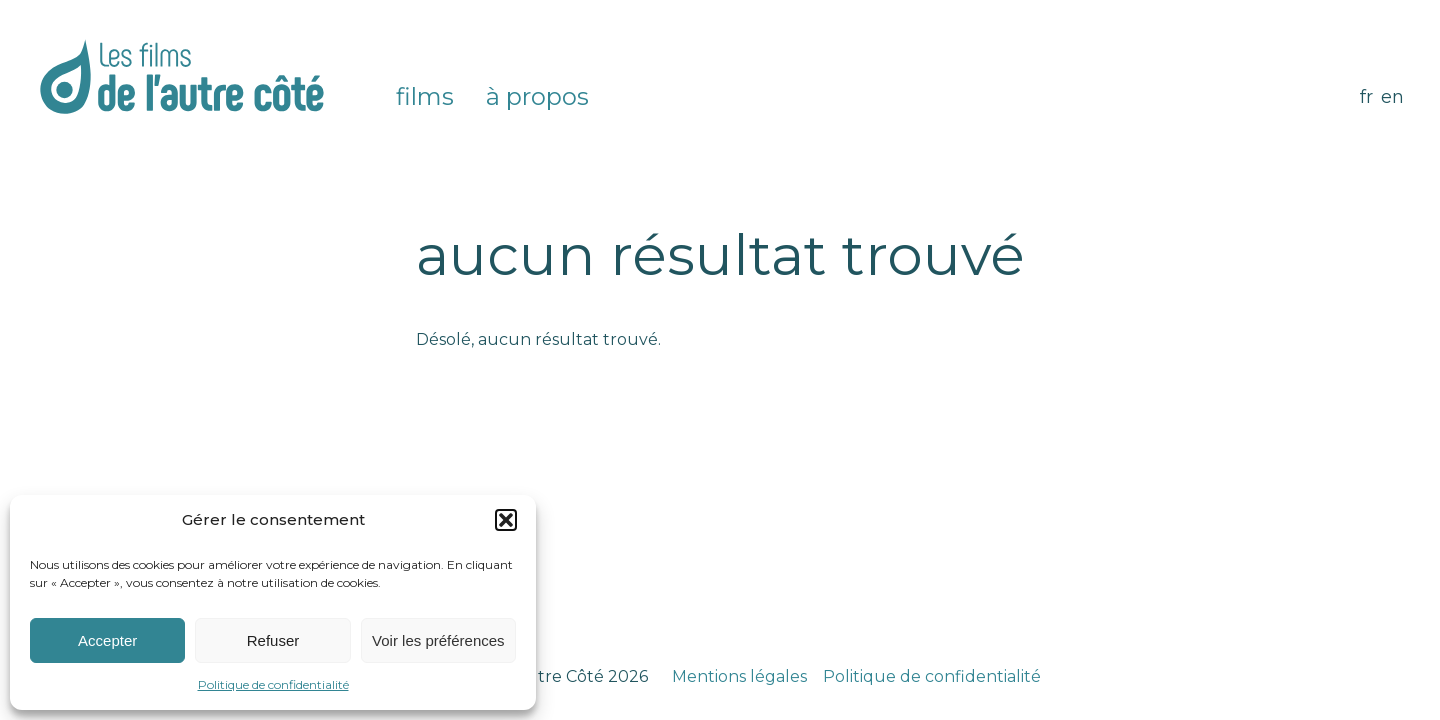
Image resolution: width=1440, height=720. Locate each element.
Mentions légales (739, 676)
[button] (506, 520)
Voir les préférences (438, 640)
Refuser (273, 640)
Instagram (633, 97)
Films (425, 96)
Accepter (107, 640)
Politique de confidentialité (273, 684)
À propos (537, 96)
